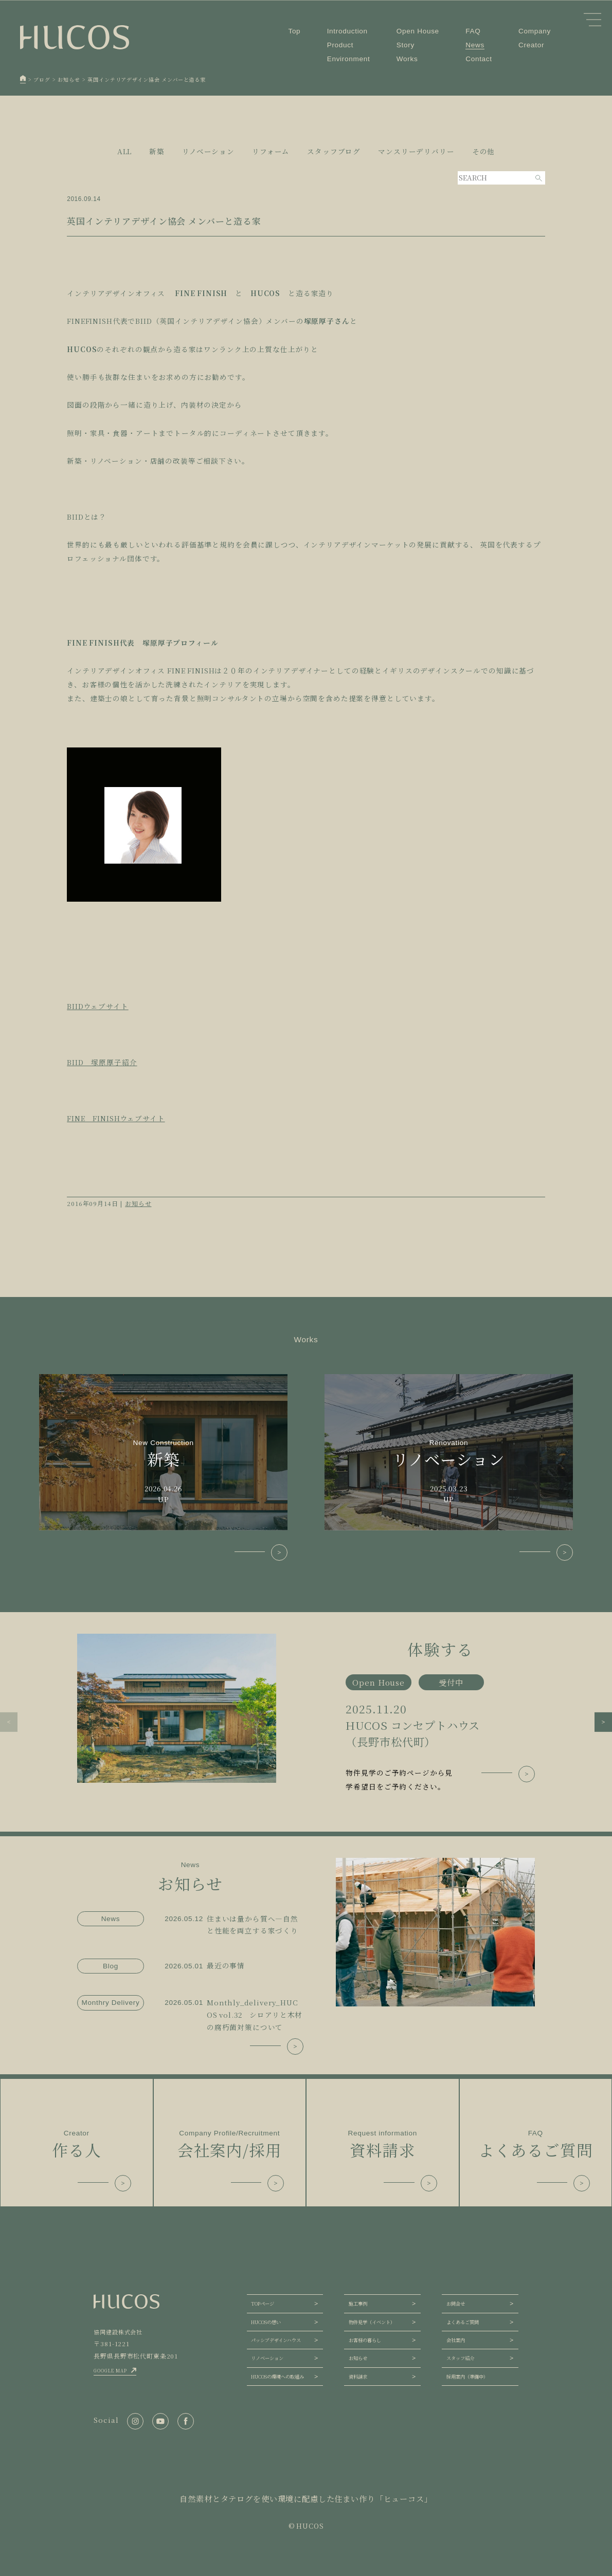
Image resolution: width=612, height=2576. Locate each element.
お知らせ (138, 1203)
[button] (8, 1722)
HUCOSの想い (266, 2322)
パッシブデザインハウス (276, 2340)
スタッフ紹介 (460, 2358)
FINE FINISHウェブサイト (116, 1118)
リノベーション (267, 2358)
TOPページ (262, 2303)
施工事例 (358, 2303)
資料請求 (358, 2376)
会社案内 (455, 2340)
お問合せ (455, 2303)
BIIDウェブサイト (98, 1006)
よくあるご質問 (462, 2322)
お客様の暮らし (365, 2340)
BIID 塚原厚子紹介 (102, 1062)
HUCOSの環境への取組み (277, 2376)
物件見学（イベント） (372, 2322)
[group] (306, 1714)
